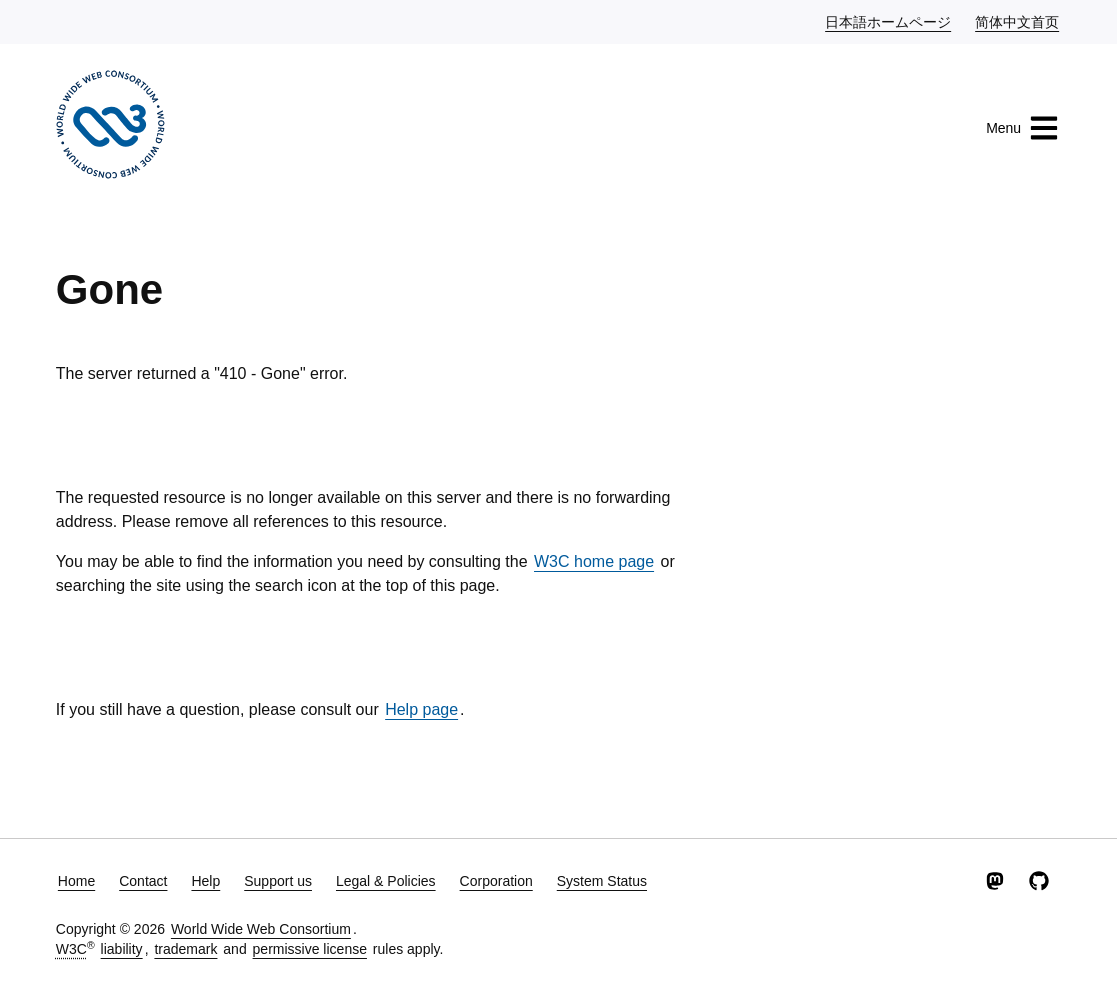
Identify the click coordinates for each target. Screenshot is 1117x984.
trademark (185, 949)
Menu (1022, 128)
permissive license (310, 949)
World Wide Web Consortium (261, 929)
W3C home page (594, 561)
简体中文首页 (1018, 21)
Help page (421, 709)
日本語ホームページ (889, 21)
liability (122, 949)
